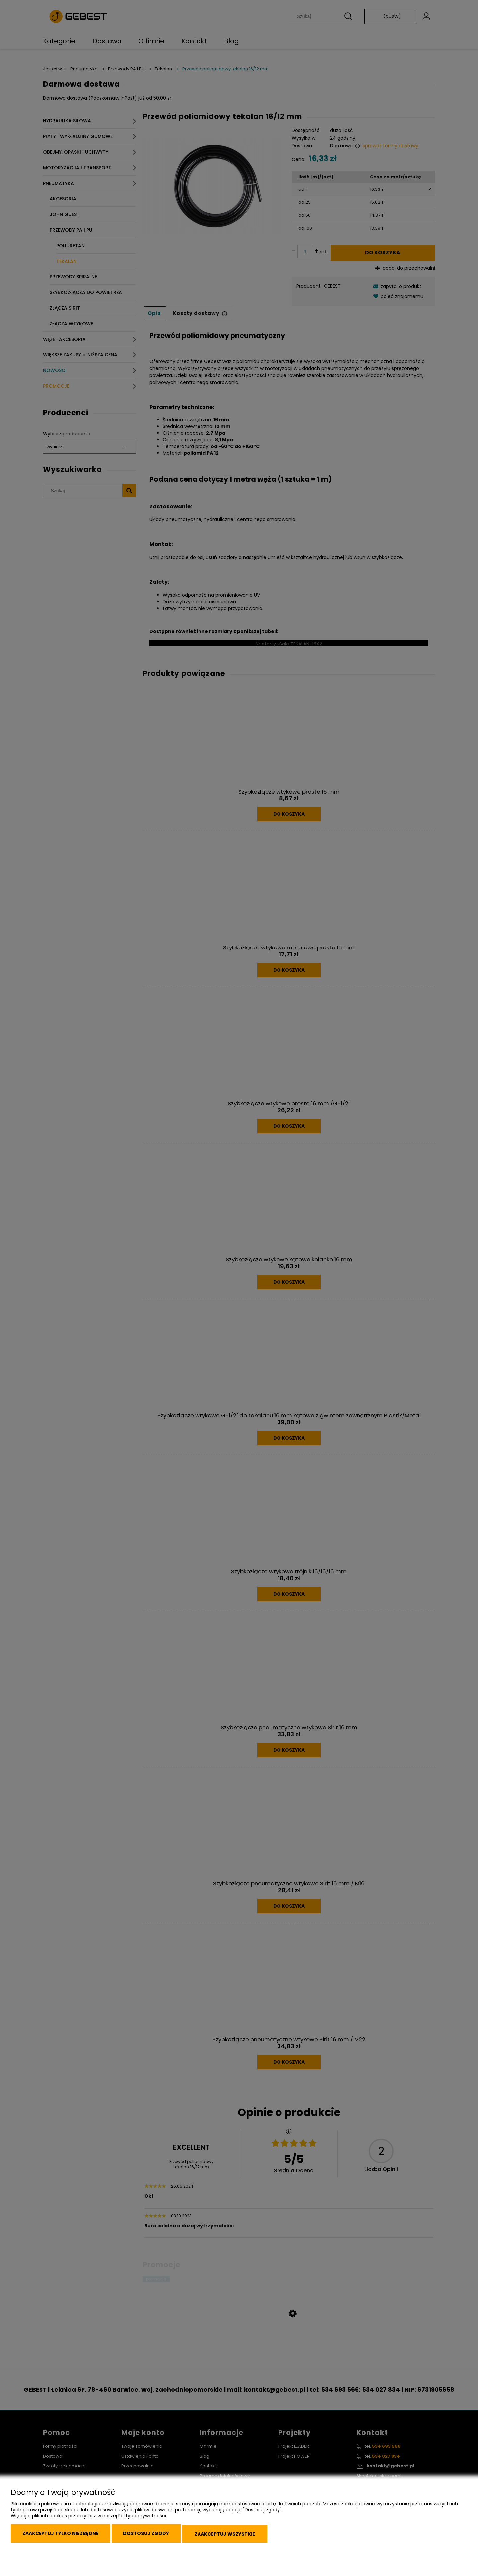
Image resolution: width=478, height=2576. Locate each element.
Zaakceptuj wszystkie (245, 2537)
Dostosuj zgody (159, 2537)
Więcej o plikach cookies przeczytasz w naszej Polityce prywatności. (89, 2521)
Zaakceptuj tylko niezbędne (65, 2537)
